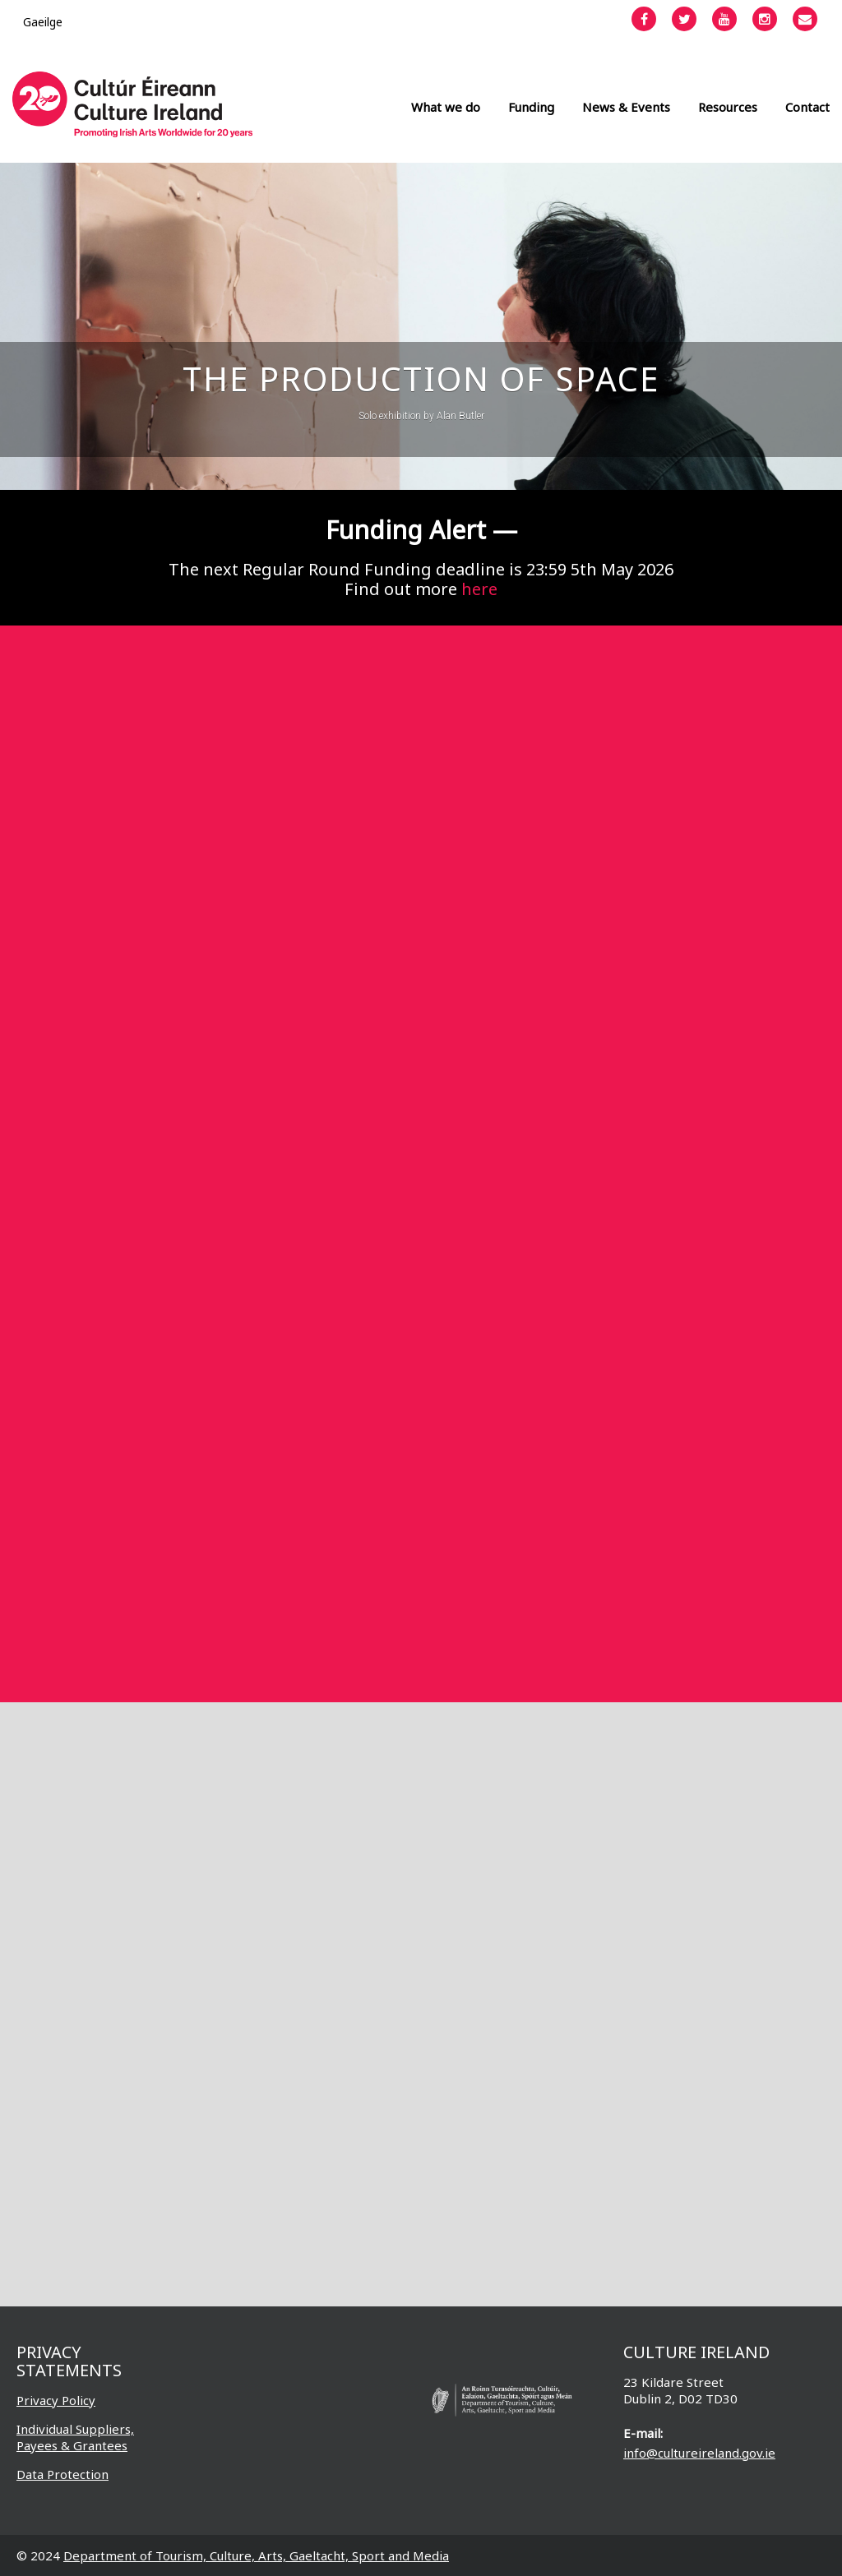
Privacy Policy (55, 2400)
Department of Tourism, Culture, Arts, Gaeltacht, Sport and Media (256, 2555)
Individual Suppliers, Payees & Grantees (75, 2437)
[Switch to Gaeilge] (42, 22)
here (479, 589)
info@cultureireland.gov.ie (699, 2452)
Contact (807, 107)
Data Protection (62, 2474)
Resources (727, 107)
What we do (445, 107)
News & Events (626, 107)
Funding (531, 107)
